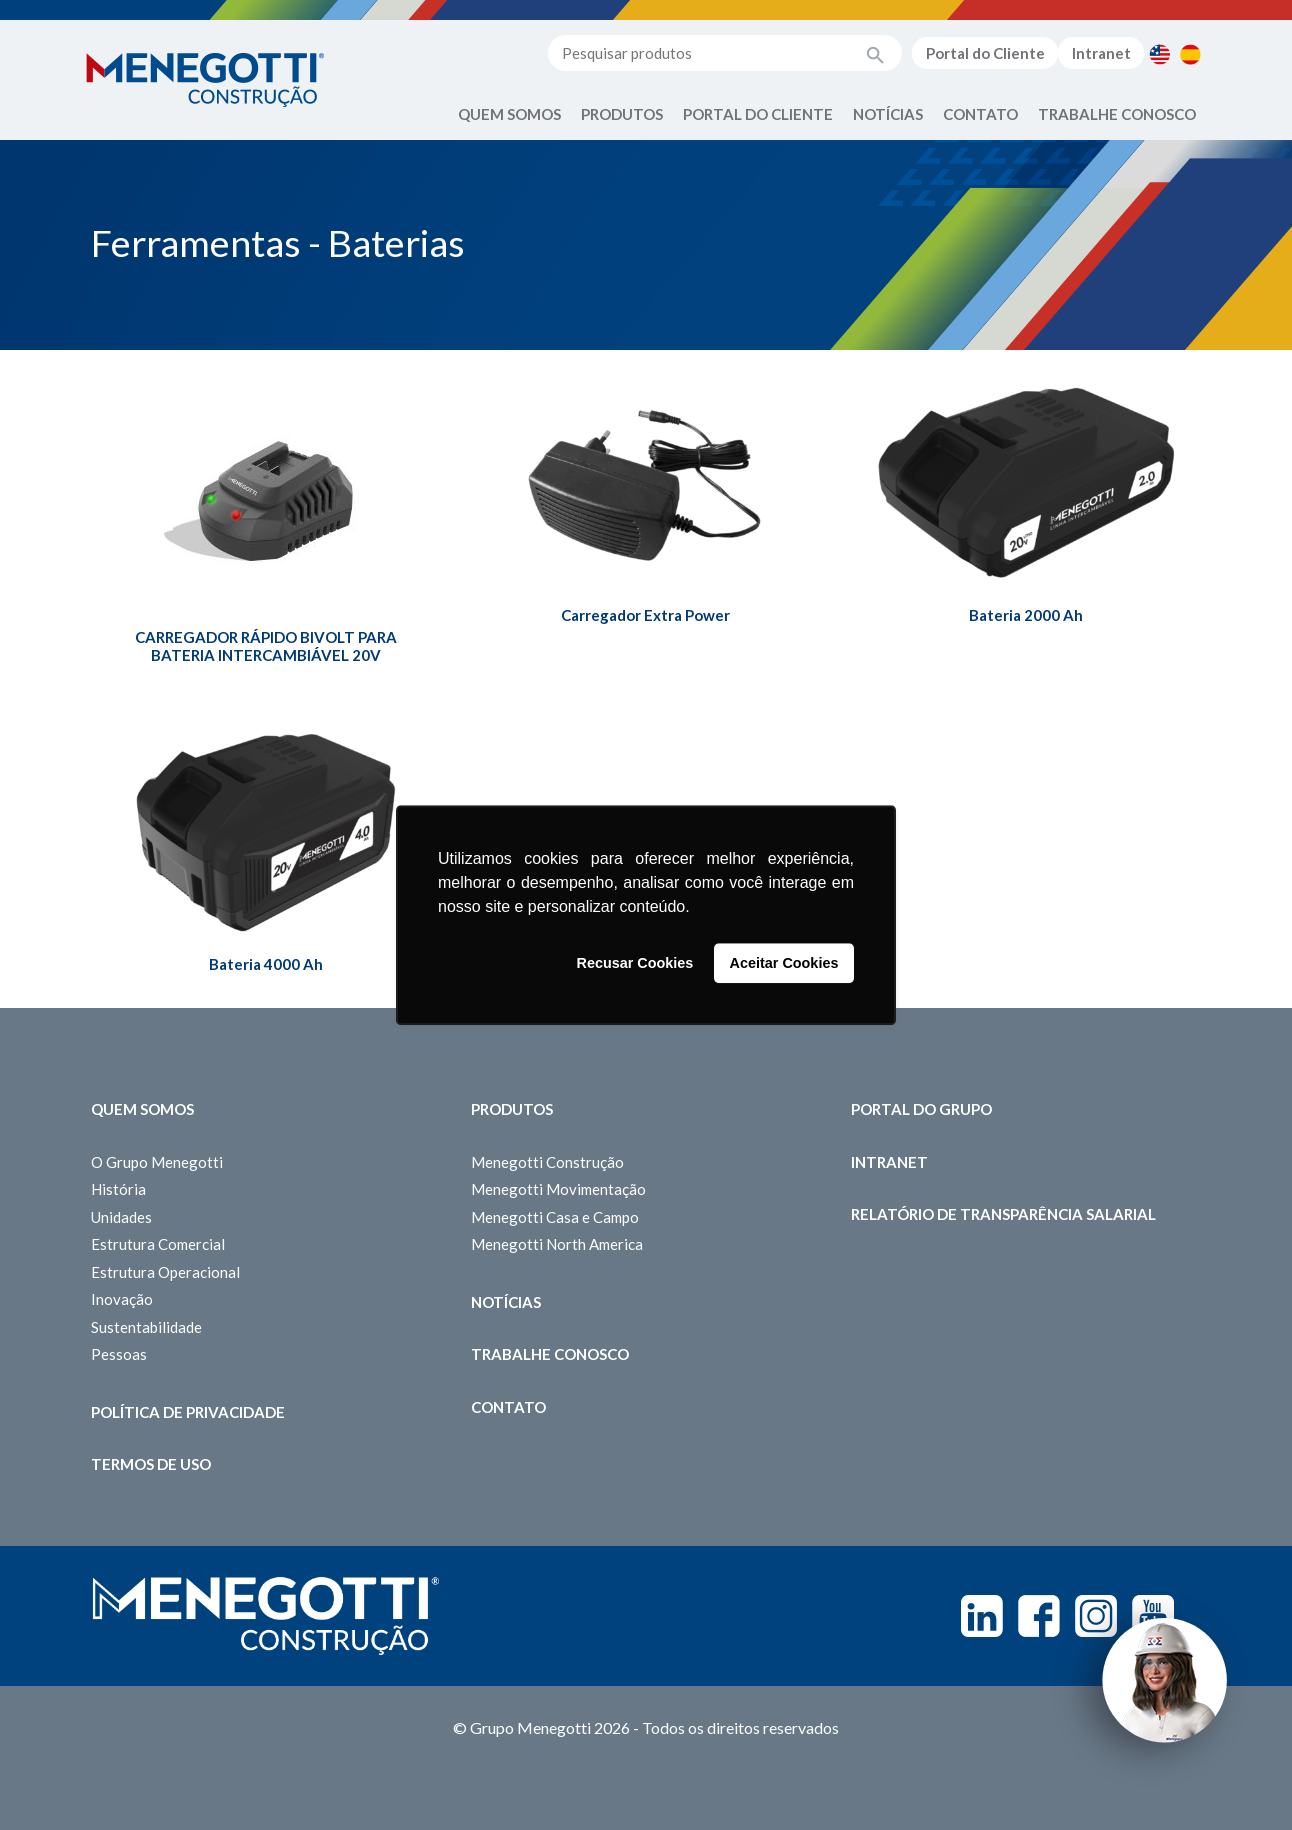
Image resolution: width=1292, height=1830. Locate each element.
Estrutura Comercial (158, 1244)
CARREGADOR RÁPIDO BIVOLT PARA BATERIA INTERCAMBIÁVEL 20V (266, 646)
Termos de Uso (151, 1464)
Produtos (622, 114)
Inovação (122, 1299)
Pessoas (119, 1354)
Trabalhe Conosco (1117, 114)
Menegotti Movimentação (558, 1189)
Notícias (888, 114)
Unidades (121, 1217)
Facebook (1039, 1616)
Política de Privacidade (188, 1412)
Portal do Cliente (985, 53)
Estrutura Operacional (165, 1272)
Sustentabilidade (146, 1327)
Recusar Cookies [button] (635, 963)
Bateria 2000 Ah (1026, 615)
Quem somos (142, 1109)
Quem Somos (509, 114)
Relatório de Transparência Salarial (1003, 1214)
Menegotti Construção (547, 1162)
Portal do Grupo (921, 1109)
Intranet (1101, 53)
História (118, 1189)
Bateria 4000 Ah (266, 964)
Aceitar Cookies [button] (784, 963)
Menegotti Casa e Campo (555, 1217)
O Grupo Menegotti (157, 1162)
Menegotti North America (557, 1244)
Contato (980, 114)
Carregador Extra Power (645, 615)
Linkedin (982, 1616)
